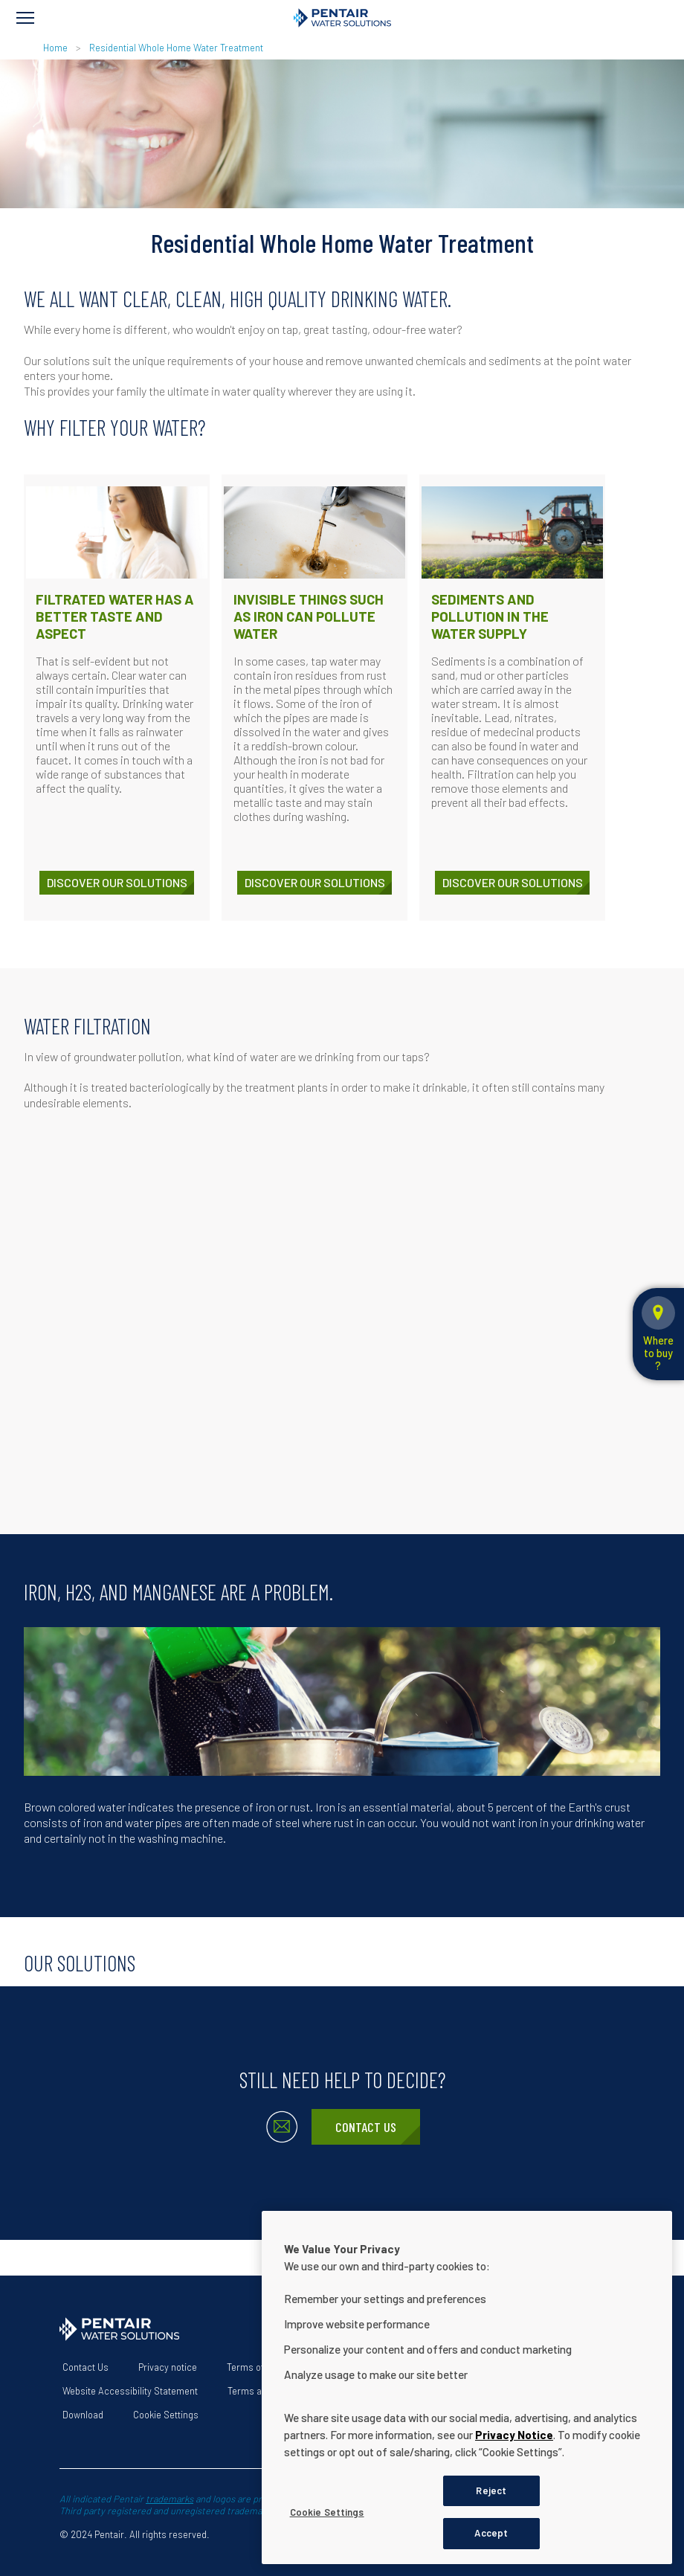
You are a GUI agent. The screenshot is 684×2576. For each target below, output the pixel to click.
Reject (491, 2490)
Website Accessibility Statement (130, 2391)
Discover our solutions (117, 882)
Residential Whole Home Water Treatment (176, 48)
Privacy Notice (514, 2434)
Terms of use (254, 2367)
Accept (491, 2533)
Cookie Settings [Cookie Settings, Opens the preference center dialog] (327, 2512)
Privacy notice (167, 2367)
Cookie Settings (166, 2415)
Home (55, 48)
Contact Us (365, 2127)
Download (82, 2415)
